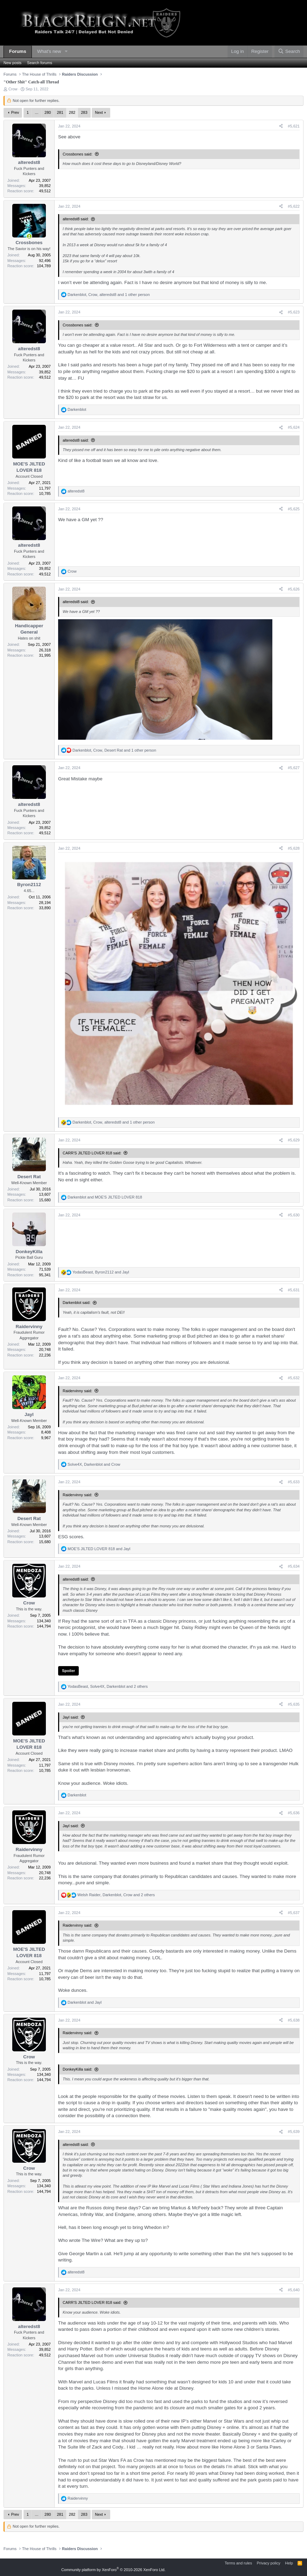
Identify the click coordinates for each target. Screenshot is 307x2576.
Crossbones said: (77, 154)
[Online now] (29, 236)
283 (84, 112)
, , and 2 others (108, 1686)
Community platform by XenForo (113, 2570)
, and (100, 1272)
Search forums (39, 63)
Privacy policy (268, 2563)
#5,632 (294, 1378)
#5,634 (294, 1566)
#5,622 (294, 206)
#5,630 (294, 1215)
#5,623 (294, 312)
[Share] (281, 126)
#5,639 (294, 2131)
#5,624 (294, 427)
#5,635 (294, 1704)
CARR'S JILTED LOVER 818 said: (92, 1153)
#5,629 (294, 1140)
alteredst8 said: (76, 219)
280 (47, 112)
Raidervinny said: (77, 1391)
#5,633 (294, 1482)
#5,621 (294, 126)
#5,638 (294, 2020)
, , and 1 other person (109, 294)
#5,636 (294, 1813)
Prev (15, 112)
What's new (49, 51)
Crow (13, 89)
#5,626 (294, 589)
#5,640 (294, 2290)
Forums (17, 51)
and (105, 1197)
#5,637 (294, 1913)
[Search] (288, 52)
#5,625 (294, 509)
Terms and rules (238, 2563)
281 (60, 112)
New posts (12, 63)
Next (99, 112)
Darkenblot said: (77, 1302)
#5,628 (294, 848)
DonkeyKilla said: (77, 2069)
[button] (66, 52)
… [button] (37, 112)
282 (72, 112)
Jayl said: (71, 1717)
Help (289, 2563)
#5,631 (294, 1290)
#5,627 (294, 768)
